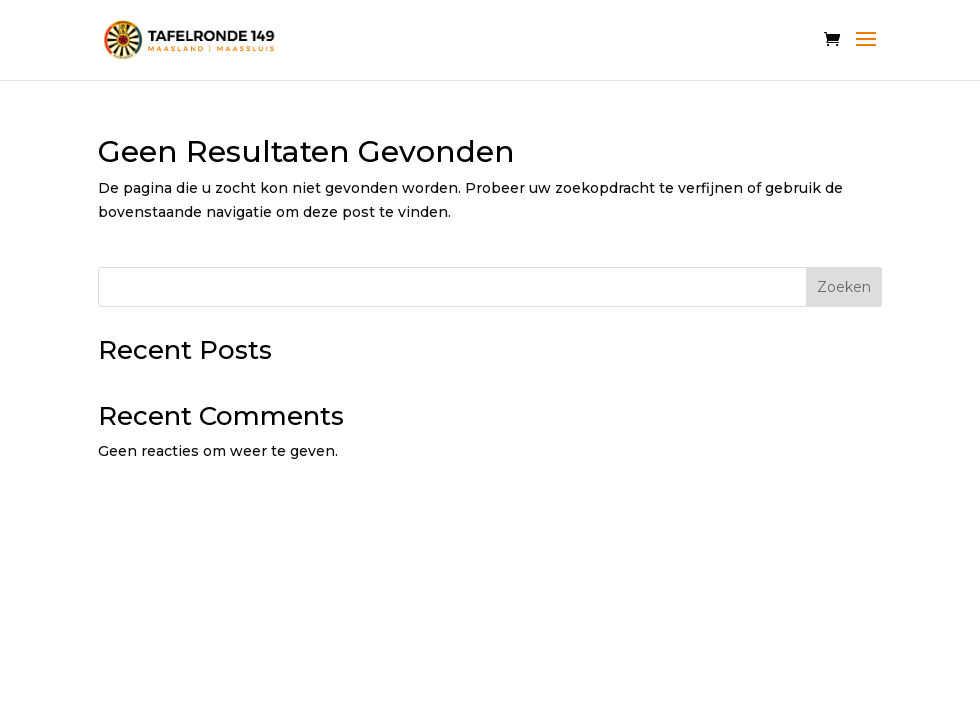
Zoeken (844, 287)
